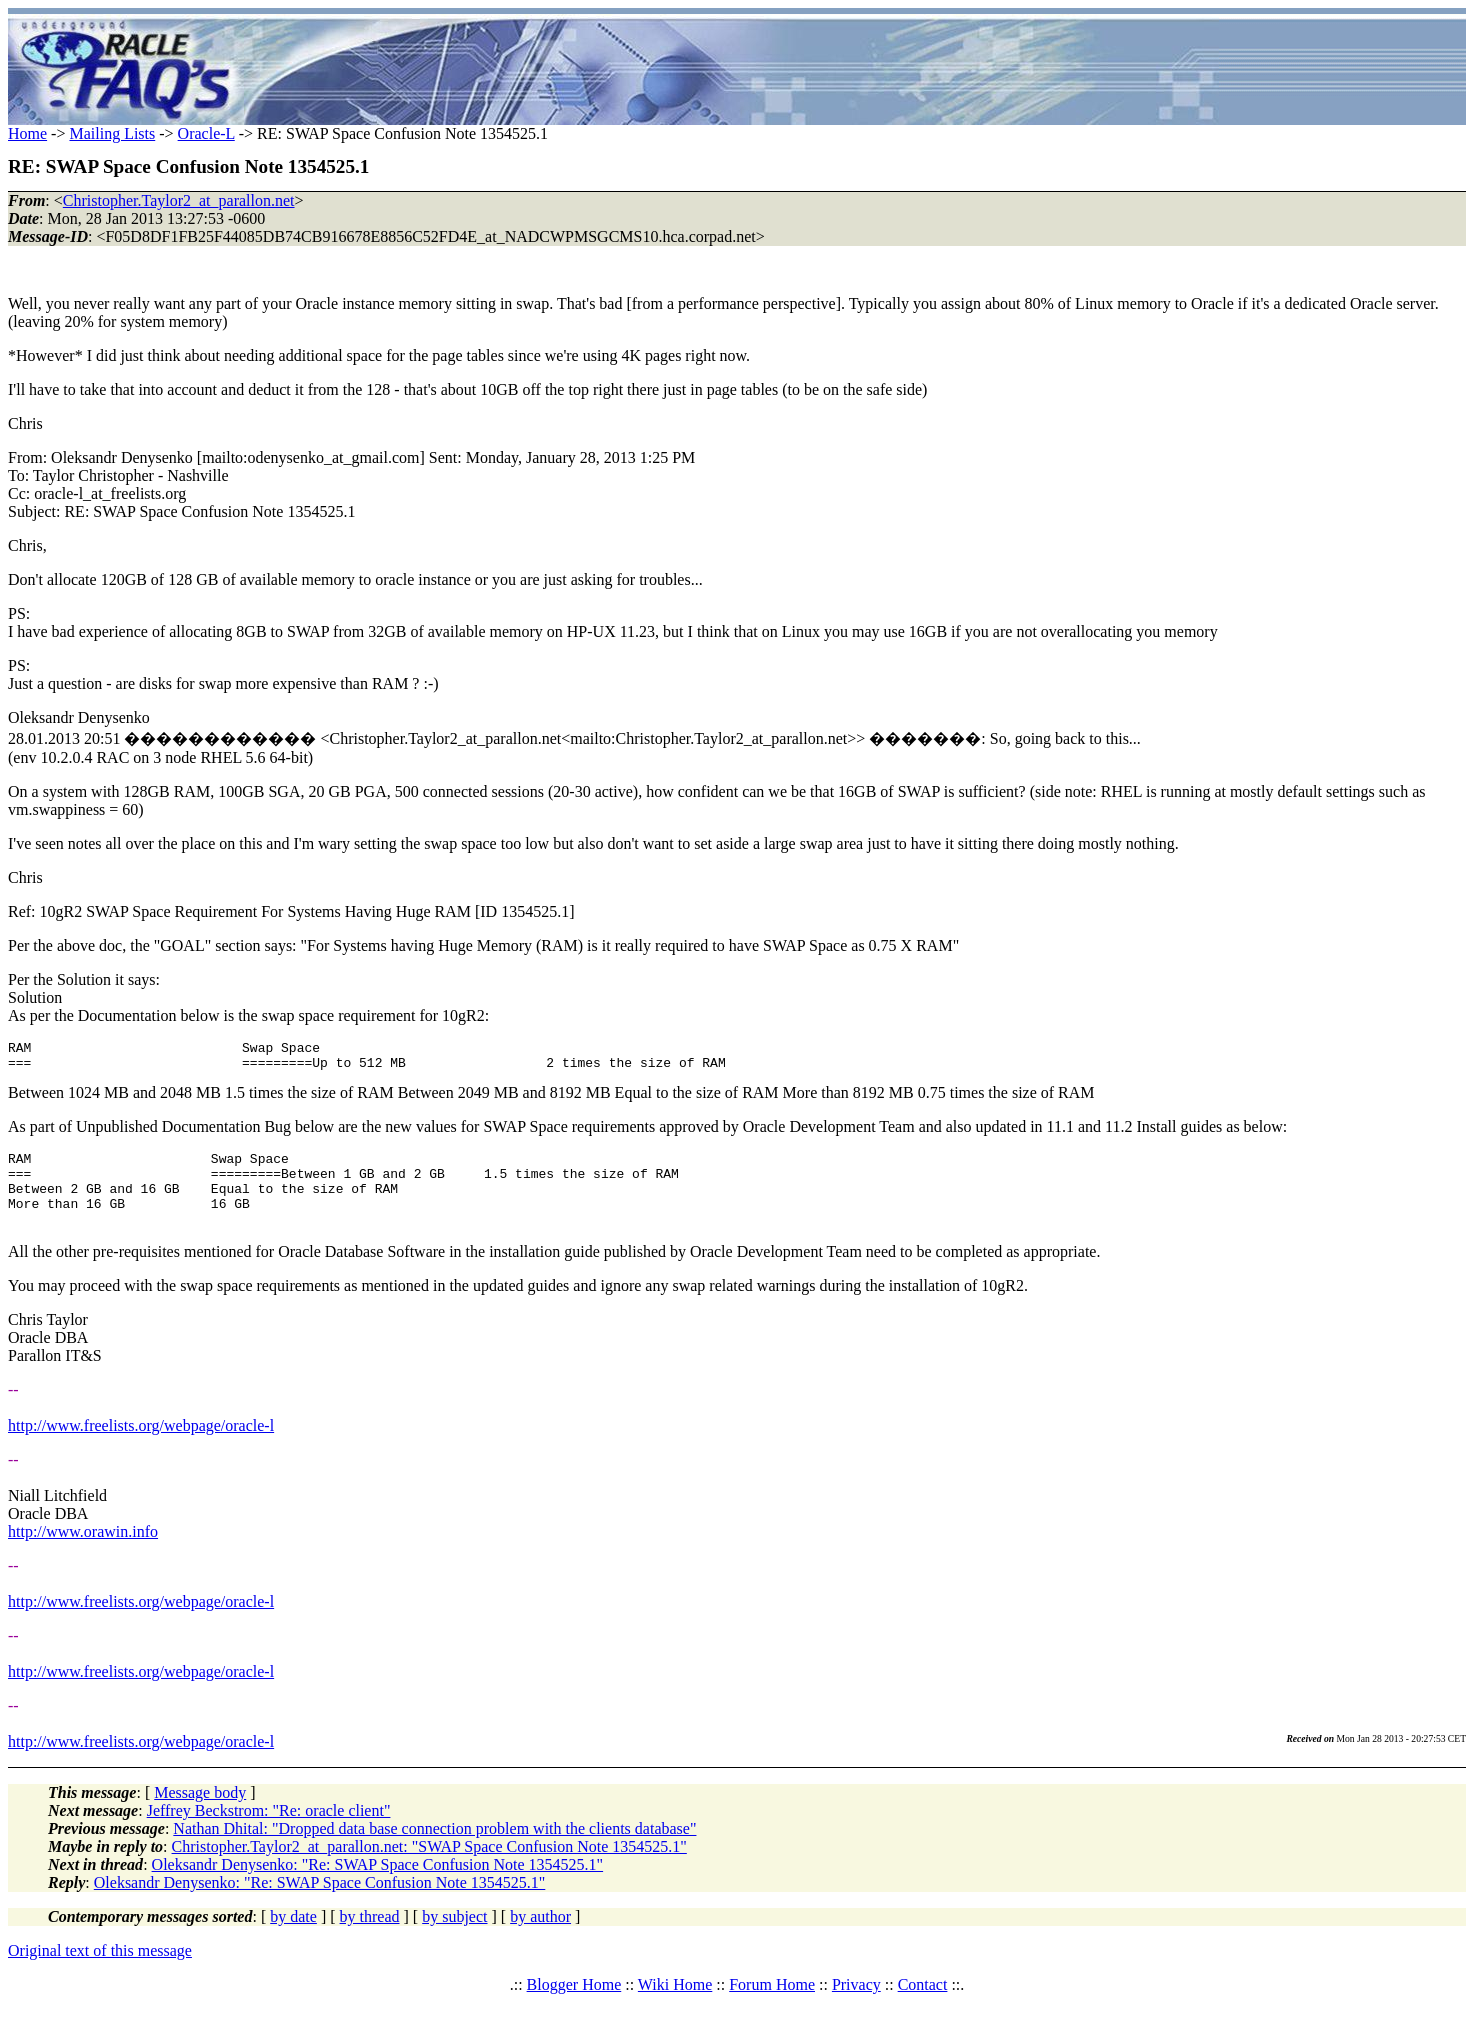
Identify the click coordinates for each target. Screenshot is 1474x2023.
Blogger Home (574, 2005)
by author (540, 1937)
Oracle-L (206, 133)
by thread (370, 1937)
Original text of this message (100, 1971)
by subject (454, 1937)
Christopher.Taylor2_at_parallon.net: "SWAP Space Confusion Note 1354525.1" (429, 1867)
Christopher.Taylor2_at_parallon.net (179, 200)
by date (293, 1937)
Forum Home (772, 2005)
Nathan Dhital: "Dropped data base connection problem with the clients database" (434, 1849)
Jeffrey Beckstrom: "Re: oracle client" (269, 1831)
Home (27, 133)
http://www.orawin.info (83, 1552)
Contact (923, 2005)
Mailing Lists (112, 133)
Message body (200, 1813)
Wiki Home (675, 2005)
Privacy (856, 2005)
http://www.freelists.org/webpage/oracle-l (141, 1446)
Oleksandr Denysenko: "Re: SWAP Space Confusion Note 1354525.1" (378, 1885)
